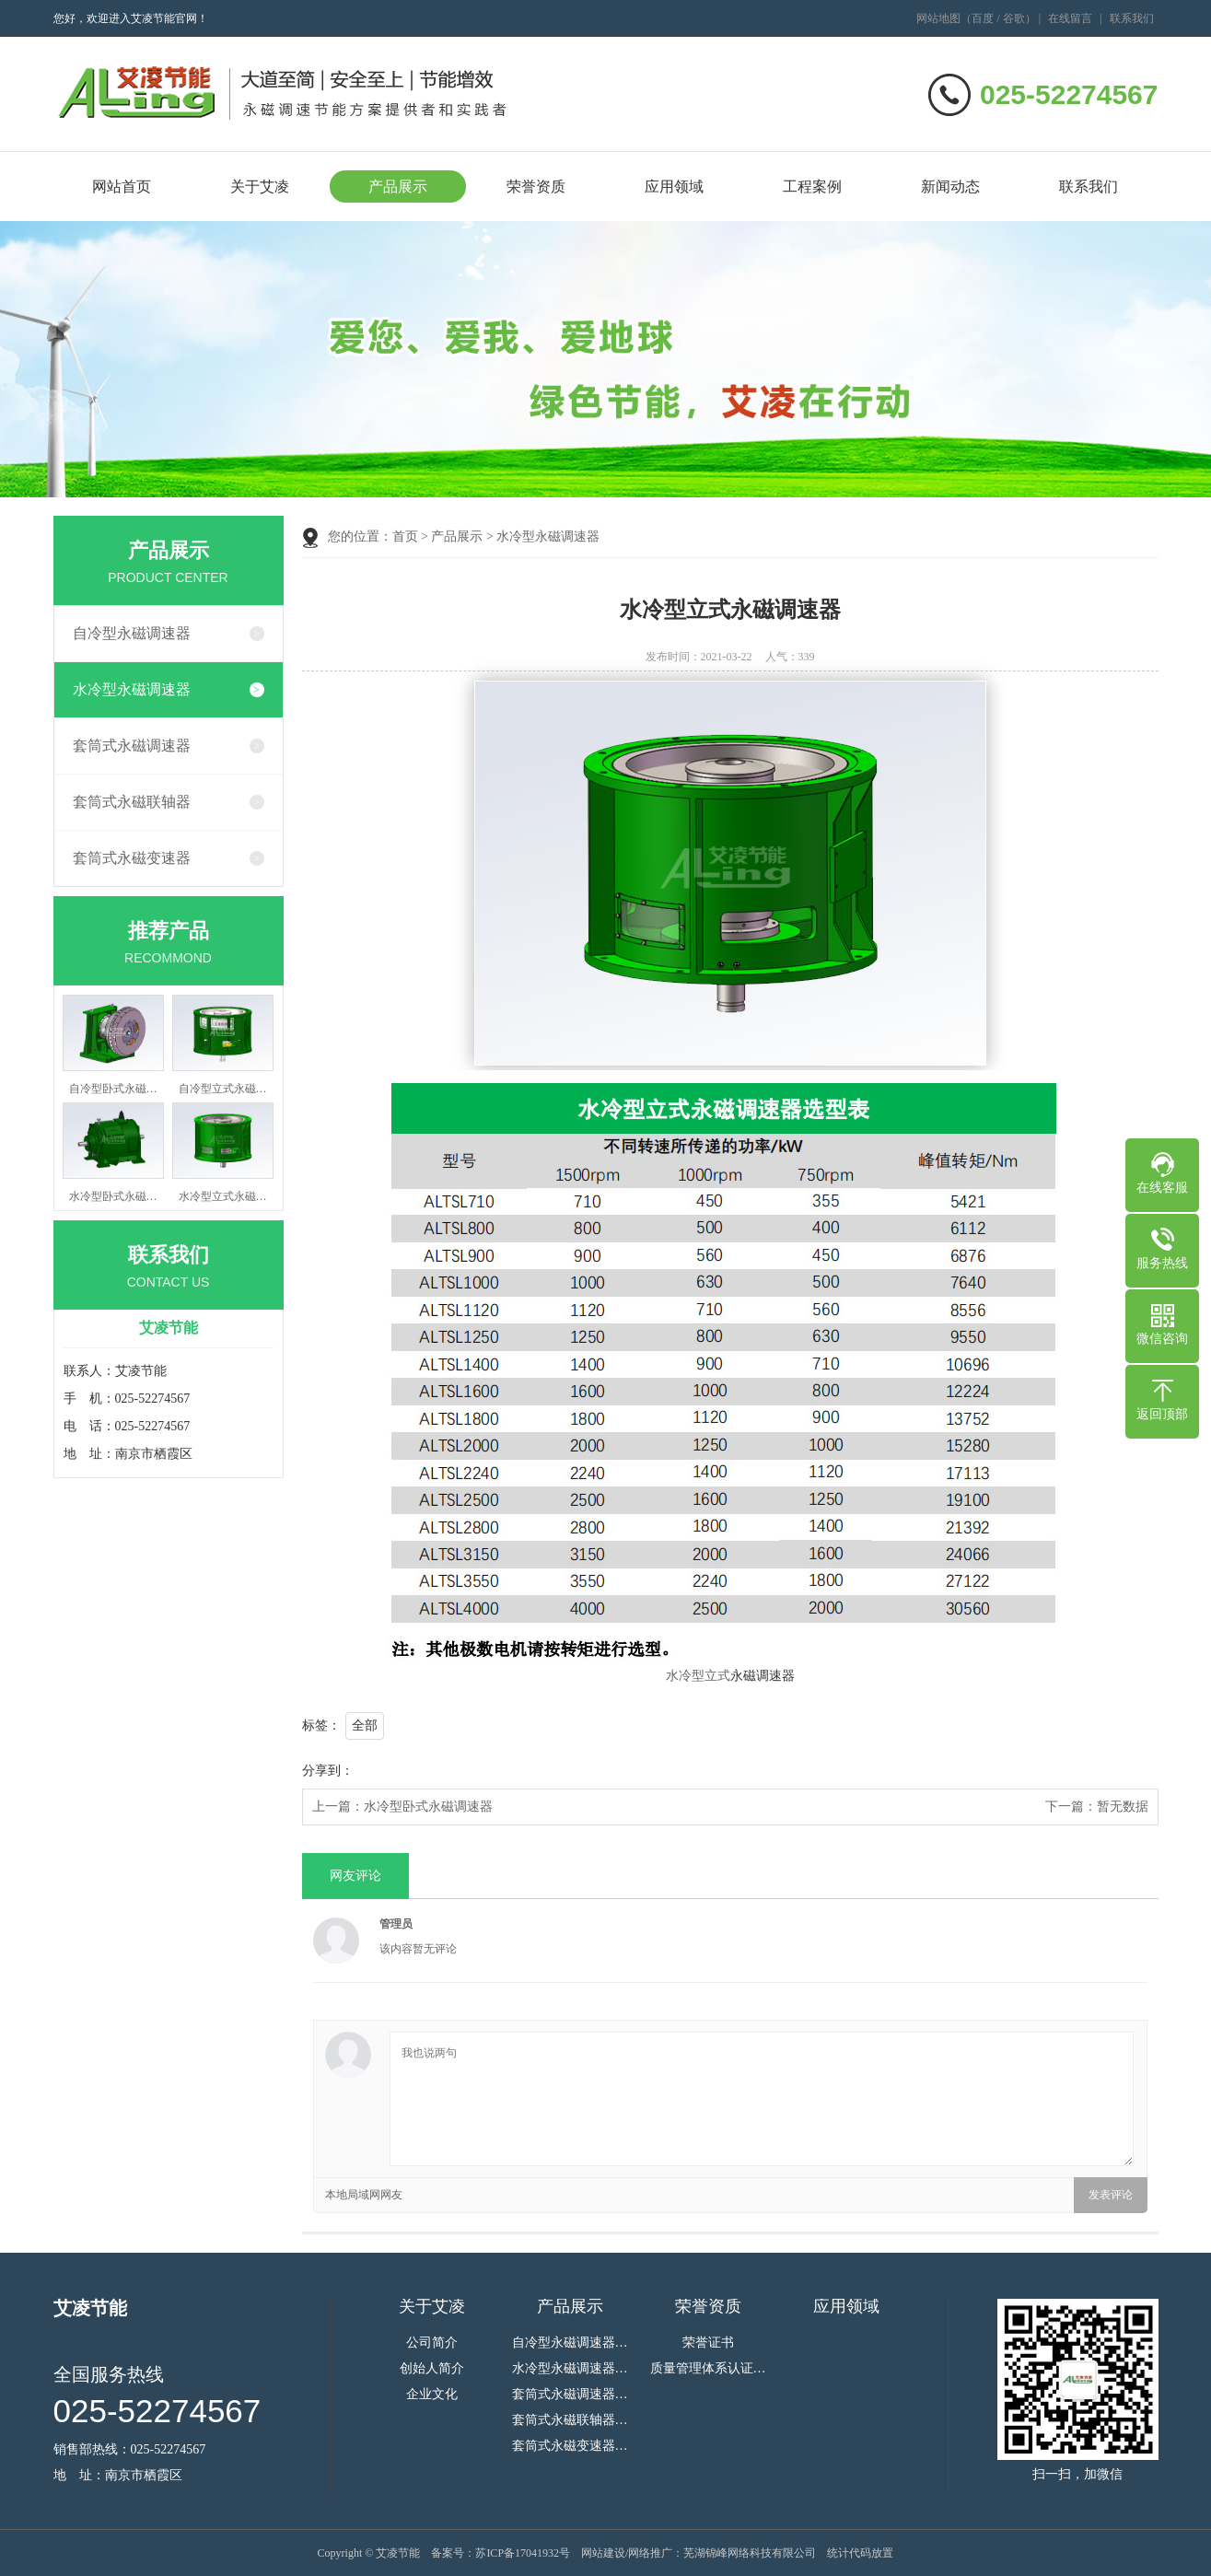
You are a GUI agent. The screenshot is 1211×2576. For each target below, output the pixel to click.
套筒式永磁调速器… (570, 2394)
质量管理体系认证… (708, 2368)
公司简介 (432, 2343)
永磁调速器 (762, 1676)
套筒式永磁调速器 (132, 745)
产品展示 (397, 186)
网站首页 (121, 186)
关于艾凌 (259, 186)
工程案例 (812, 186)
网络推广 (650, 2553)
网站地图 (938, 18)
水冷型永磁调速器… (570, 2368)
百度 (983, 18)
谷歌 (1014, 18)
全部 (365, 1725)
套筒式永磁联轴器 (132, 802)
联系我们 (1132, 18)
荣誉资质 (536, 186)
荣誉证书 (708, 2343)
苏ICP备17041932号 (522, 2553)
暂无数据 (1122, 1806)
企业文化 (432, 2394)
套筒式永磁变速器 (132, 858)
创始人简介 (432, 2368)
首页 (405, 536)
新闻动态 (950, 186)
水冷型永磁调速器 (132, 689)
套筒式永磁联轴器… (570, 2420)
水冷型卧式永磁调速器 (428, 1806)
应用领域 (674, 186)
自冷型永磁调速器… (570, 2343)
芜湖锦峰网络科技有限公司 (749, 2553)
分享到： (328, 1771)
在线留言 (1070, 18)
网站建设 (603, 2553)
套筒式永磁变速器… (570, 2446)
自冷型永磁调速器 (132, 633)
